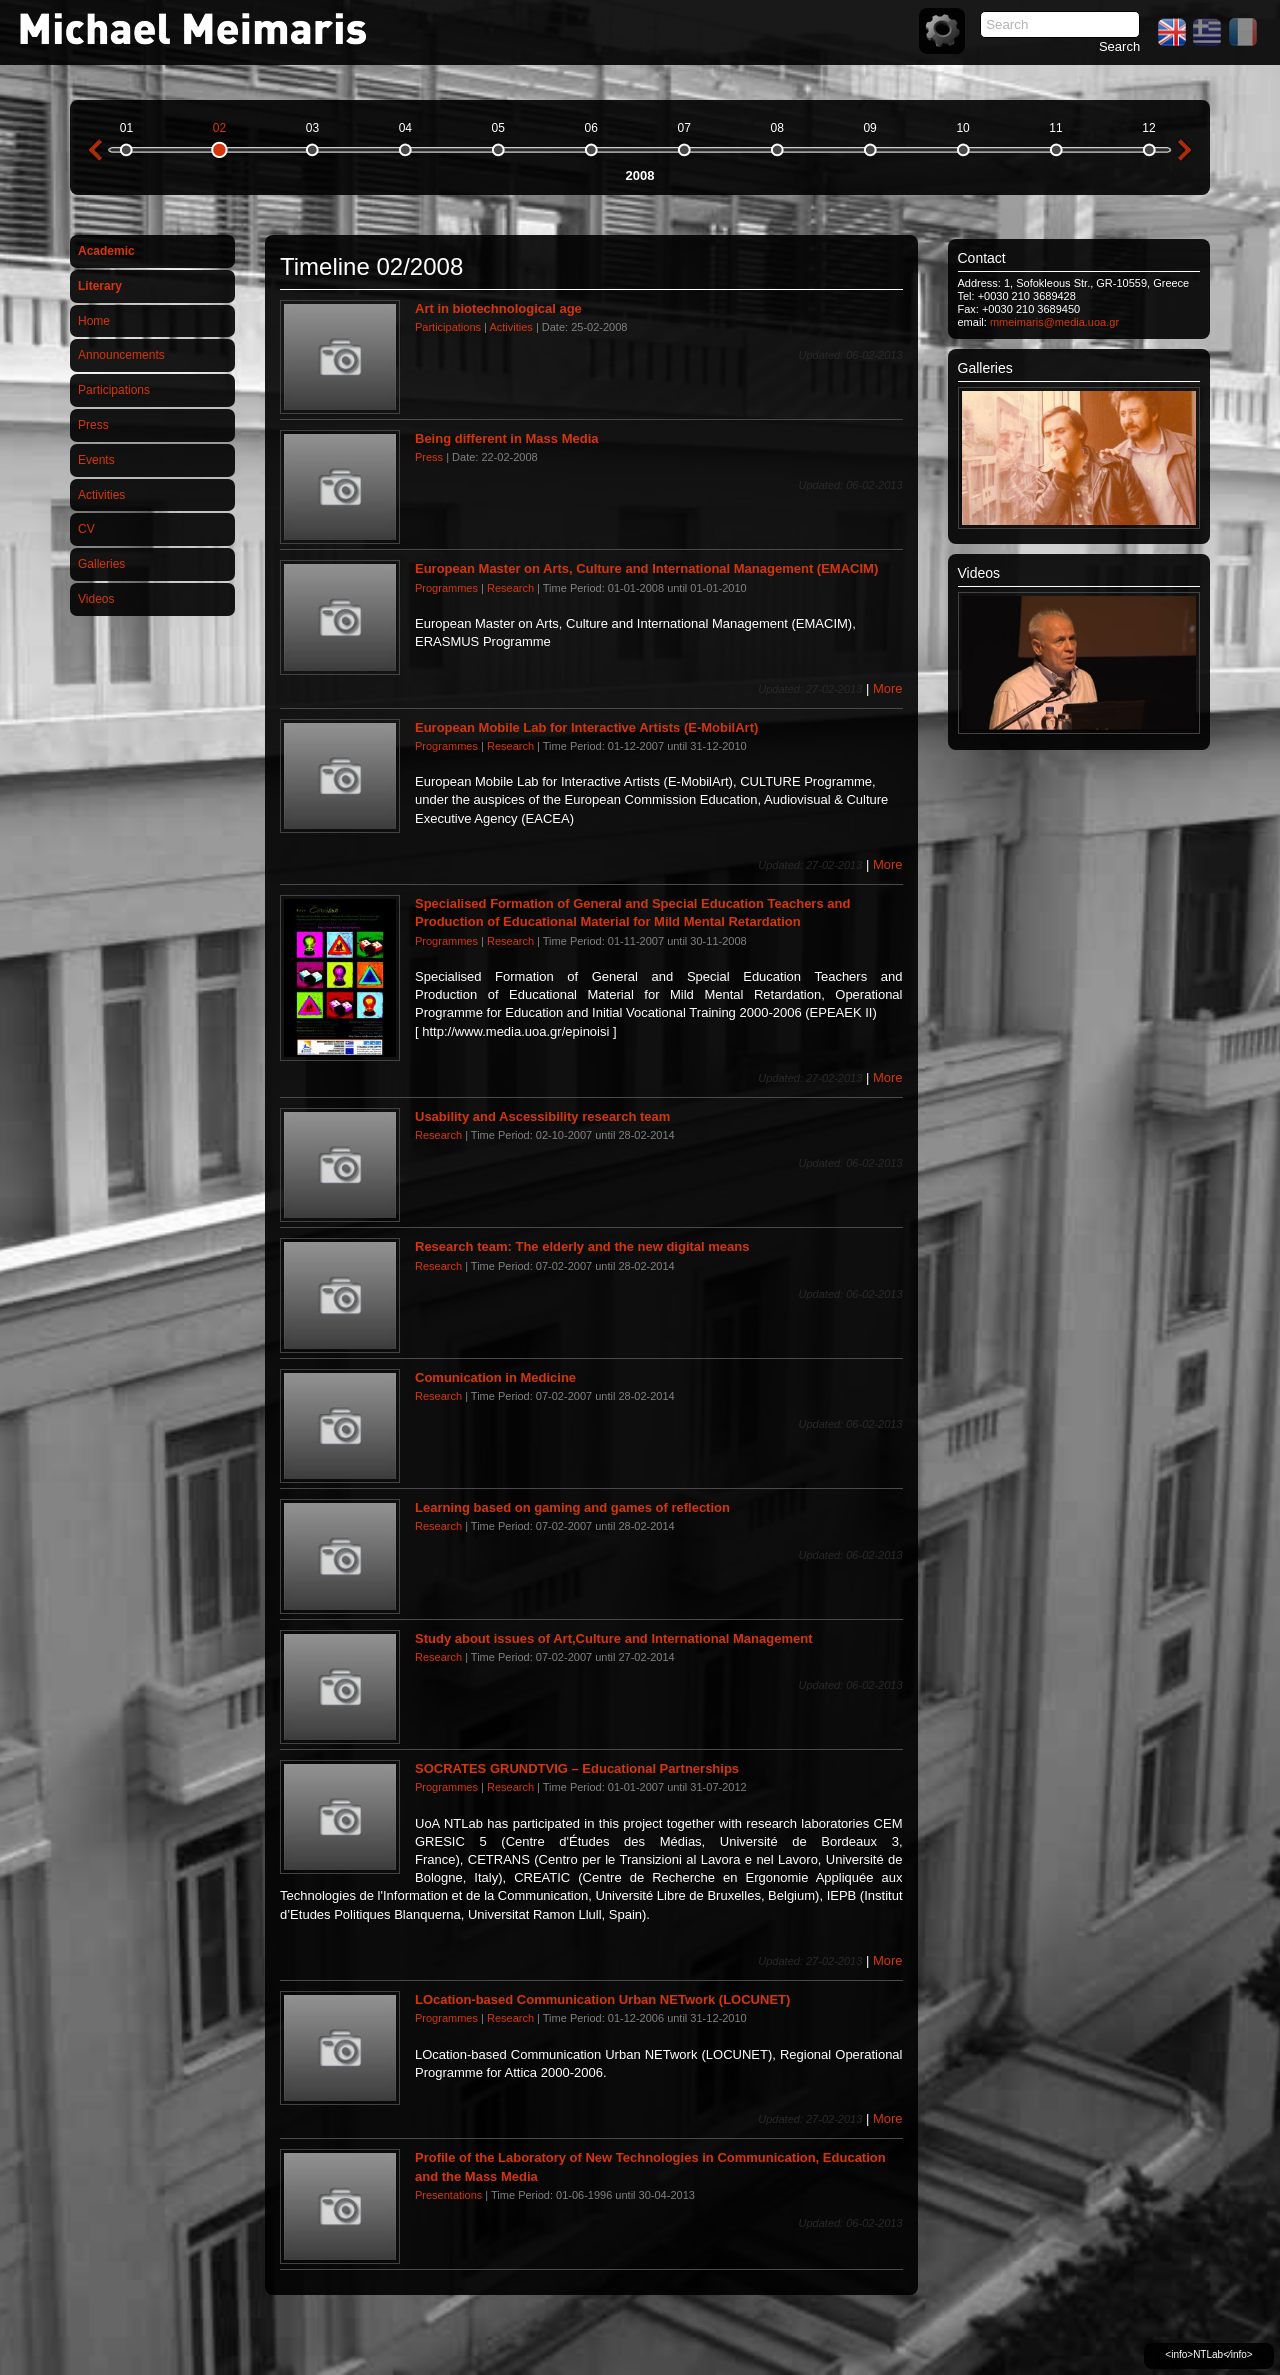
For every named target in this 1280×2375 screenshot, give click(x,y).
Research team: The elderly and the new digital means (582, 1246)
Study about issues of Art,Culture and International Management (614, 1638)
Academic (106, 251)
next (1185, 150)
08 (776, 128)
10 (962, 128)
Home (94, 321)
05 (498, 128)
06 (591, 128)
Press (93, 425)
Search (1119, 46)
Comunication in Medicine (495, 1377)
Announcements (121, 355)
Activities (101, 495)
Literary (100, 286)
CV (86, 529)
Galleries (101, 564)
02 (219, 128)
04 (405, 128)
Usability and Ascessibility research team (542, 1116)
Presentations (448, 2195)
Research (510, 588)
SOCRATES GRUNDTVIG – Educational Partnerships (577, 1768)
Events (96, 460)
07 (684, 128)
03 (312, 128)
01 (126, 128)
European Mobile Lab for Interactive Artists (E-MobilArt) (586, 727)
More (888, 688)
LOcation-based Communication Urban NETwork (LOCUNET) (602, 1999)
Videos (96, 599)
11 (1055, 128)
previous (95, 150)
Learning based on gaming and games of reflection (572, 1507)
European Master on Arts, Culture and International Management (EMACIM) (646, 568)
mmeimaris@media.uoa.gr (1054, 322)
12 (1148, 128)
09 (869, 128)
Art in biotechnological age (498, 308)
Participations (114, 390)
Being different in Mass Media (506, 438)
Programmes (446, 588)
